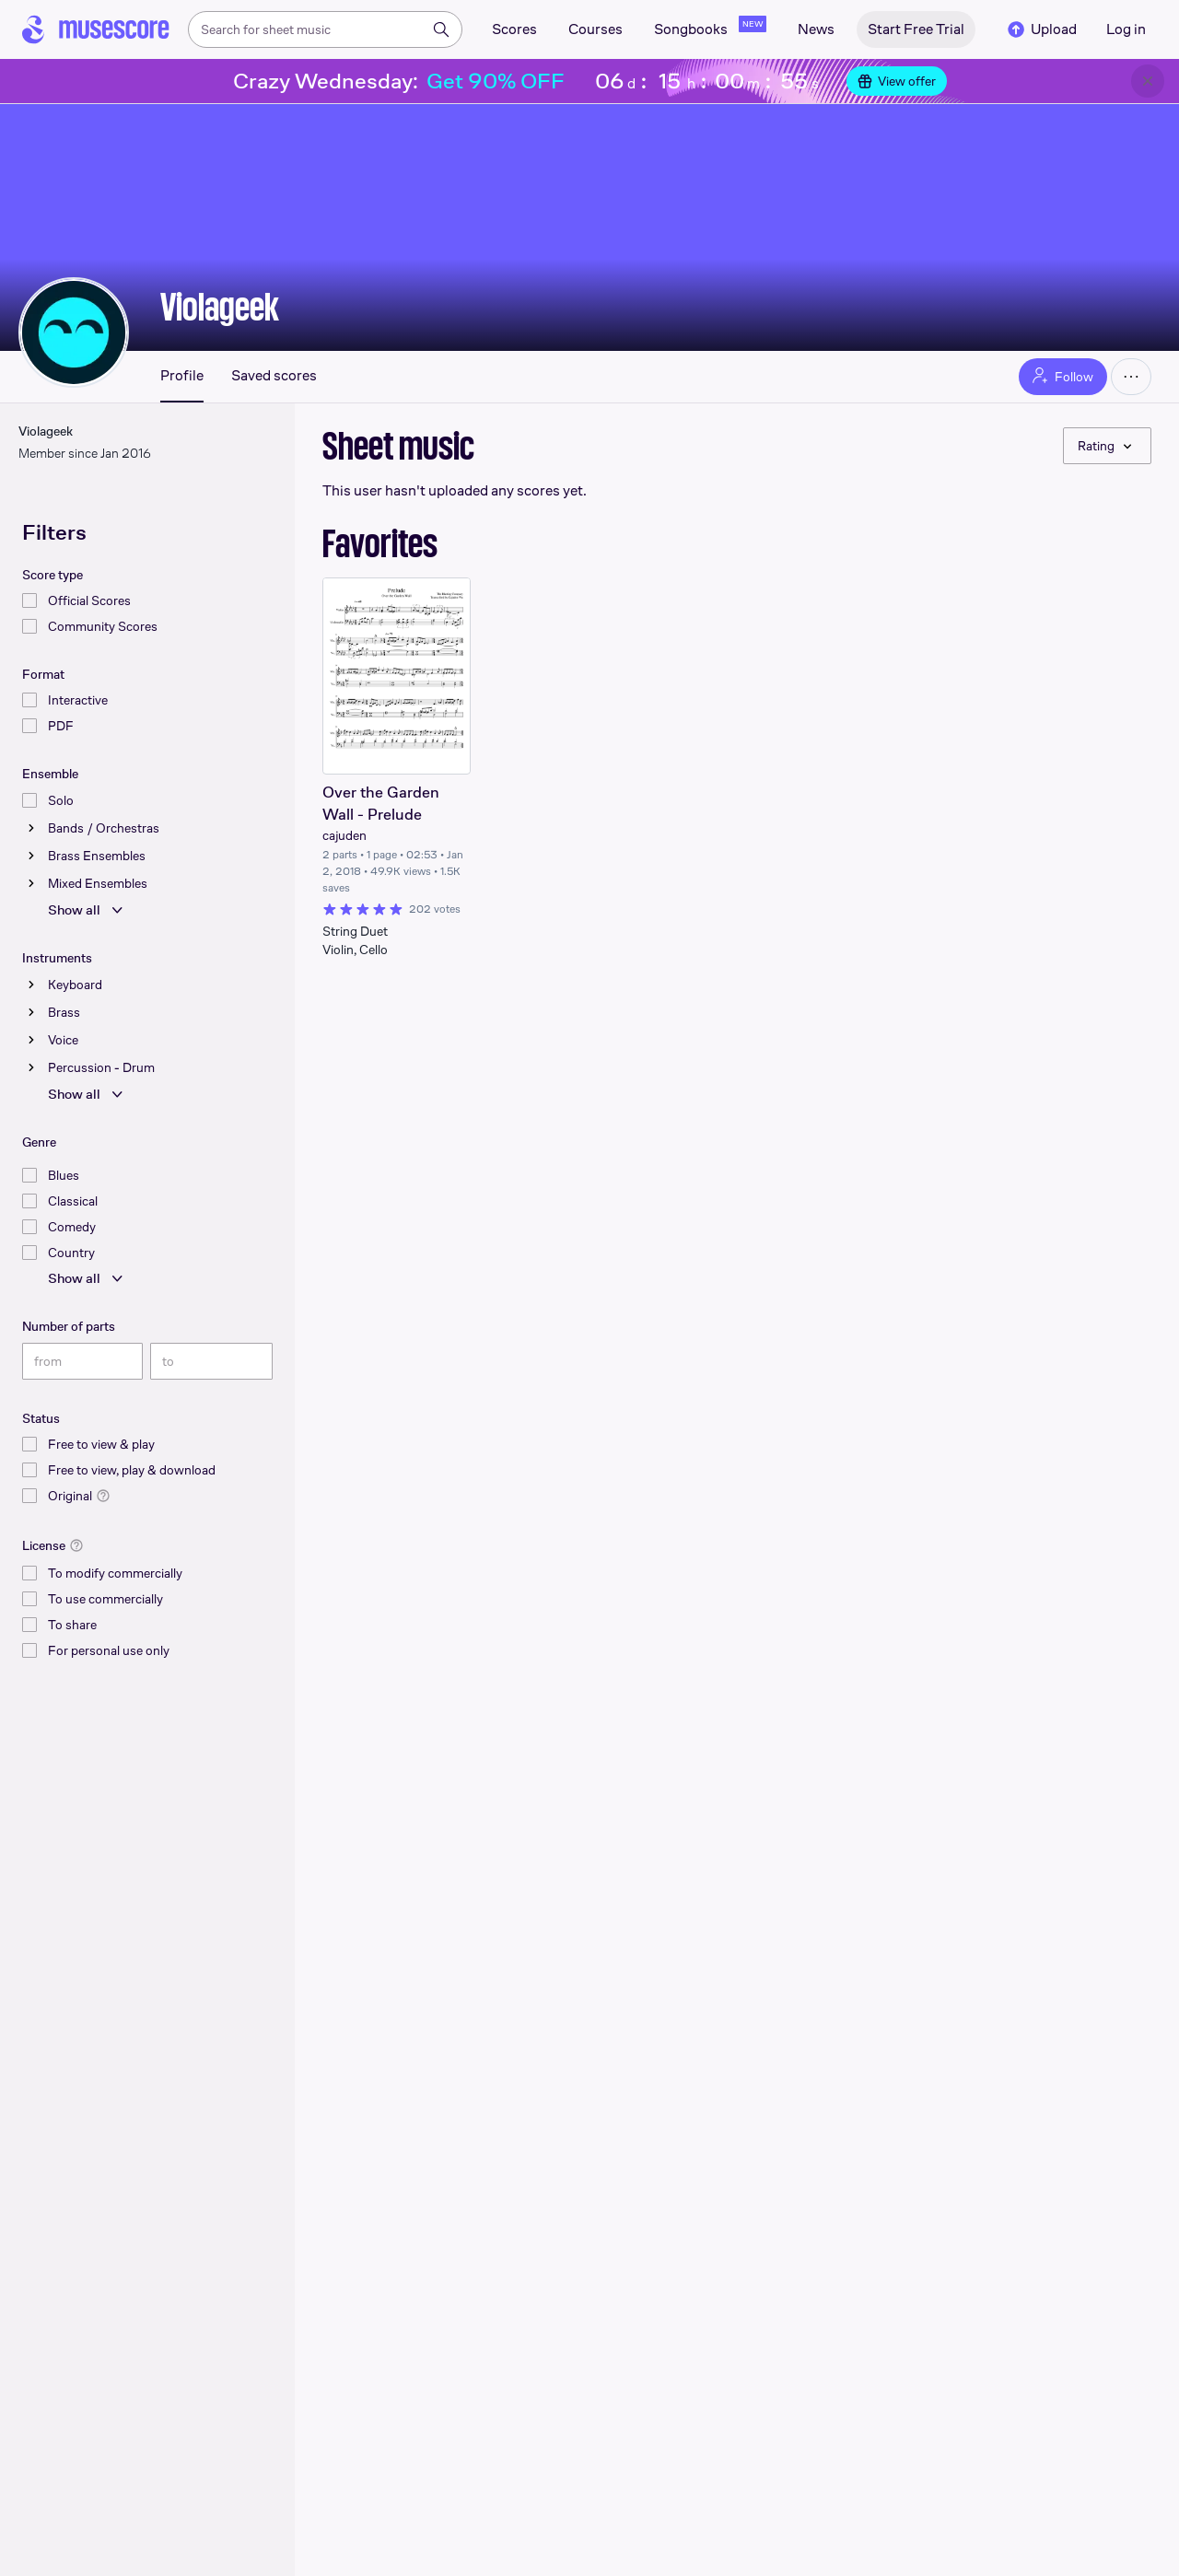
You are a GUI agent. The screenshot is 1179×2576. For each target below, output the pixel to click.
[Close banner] (1147, 81)
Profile (182, 375)
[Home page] (95, 29)
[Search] (441, 29)
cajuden (344, 835)
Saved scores (274, 375)
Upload (1041, 29)
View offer (897, 81)
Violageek (219, 306)
